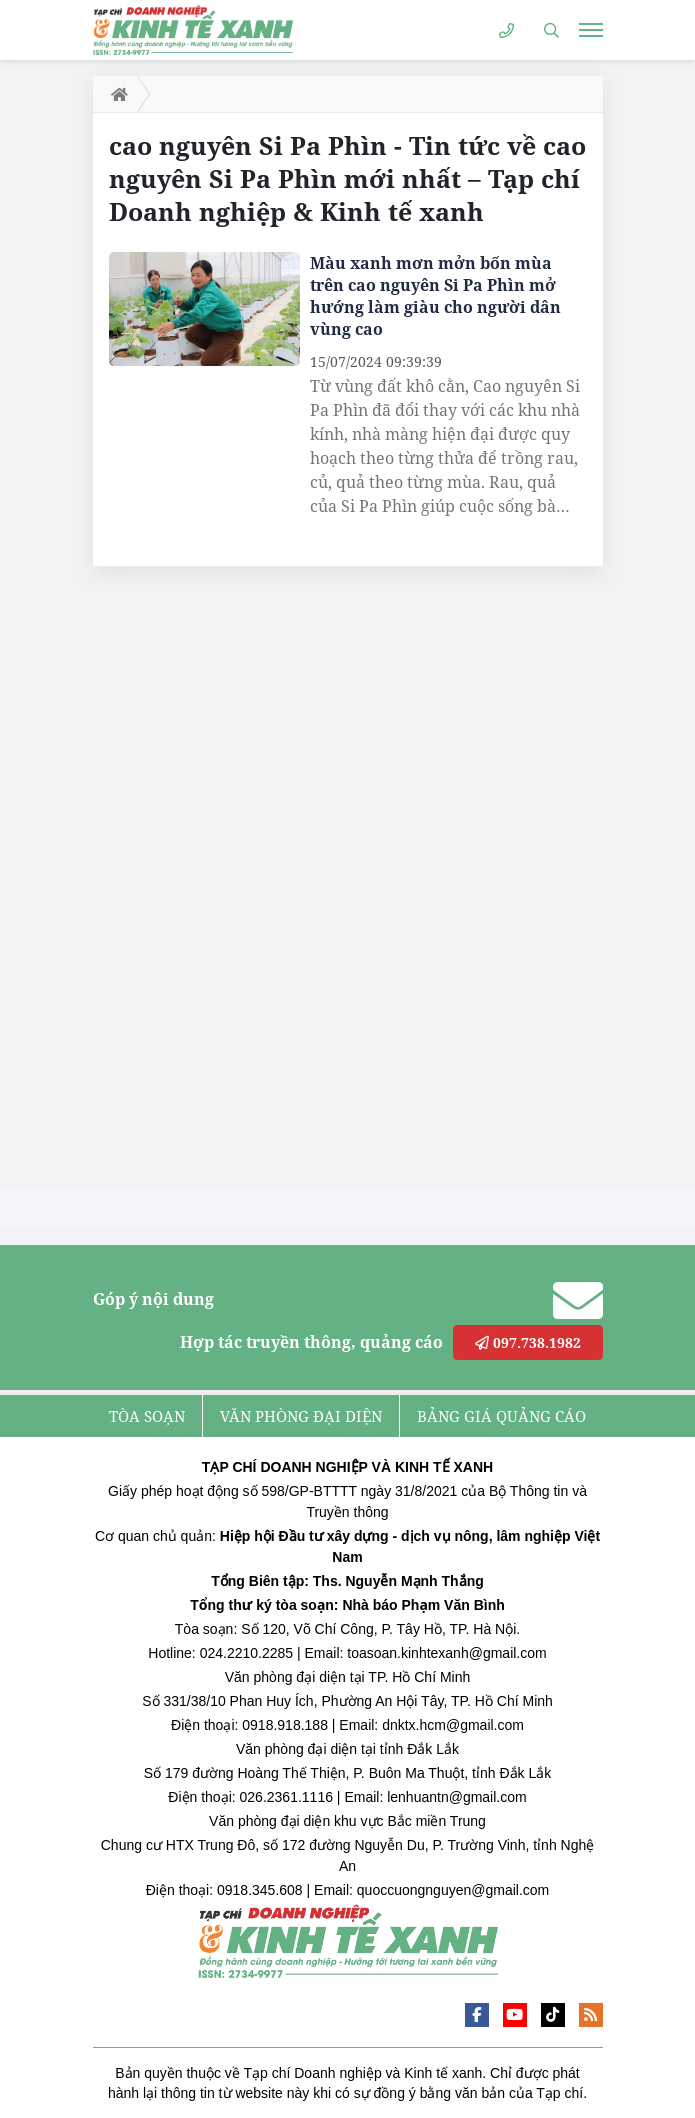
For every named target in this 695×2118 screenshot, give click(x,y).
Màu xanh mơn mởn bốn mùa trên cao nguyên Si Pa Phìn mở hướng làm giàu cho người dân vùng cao (435, 296)
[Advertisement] (243, 883)
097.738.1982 (528, 1342)
